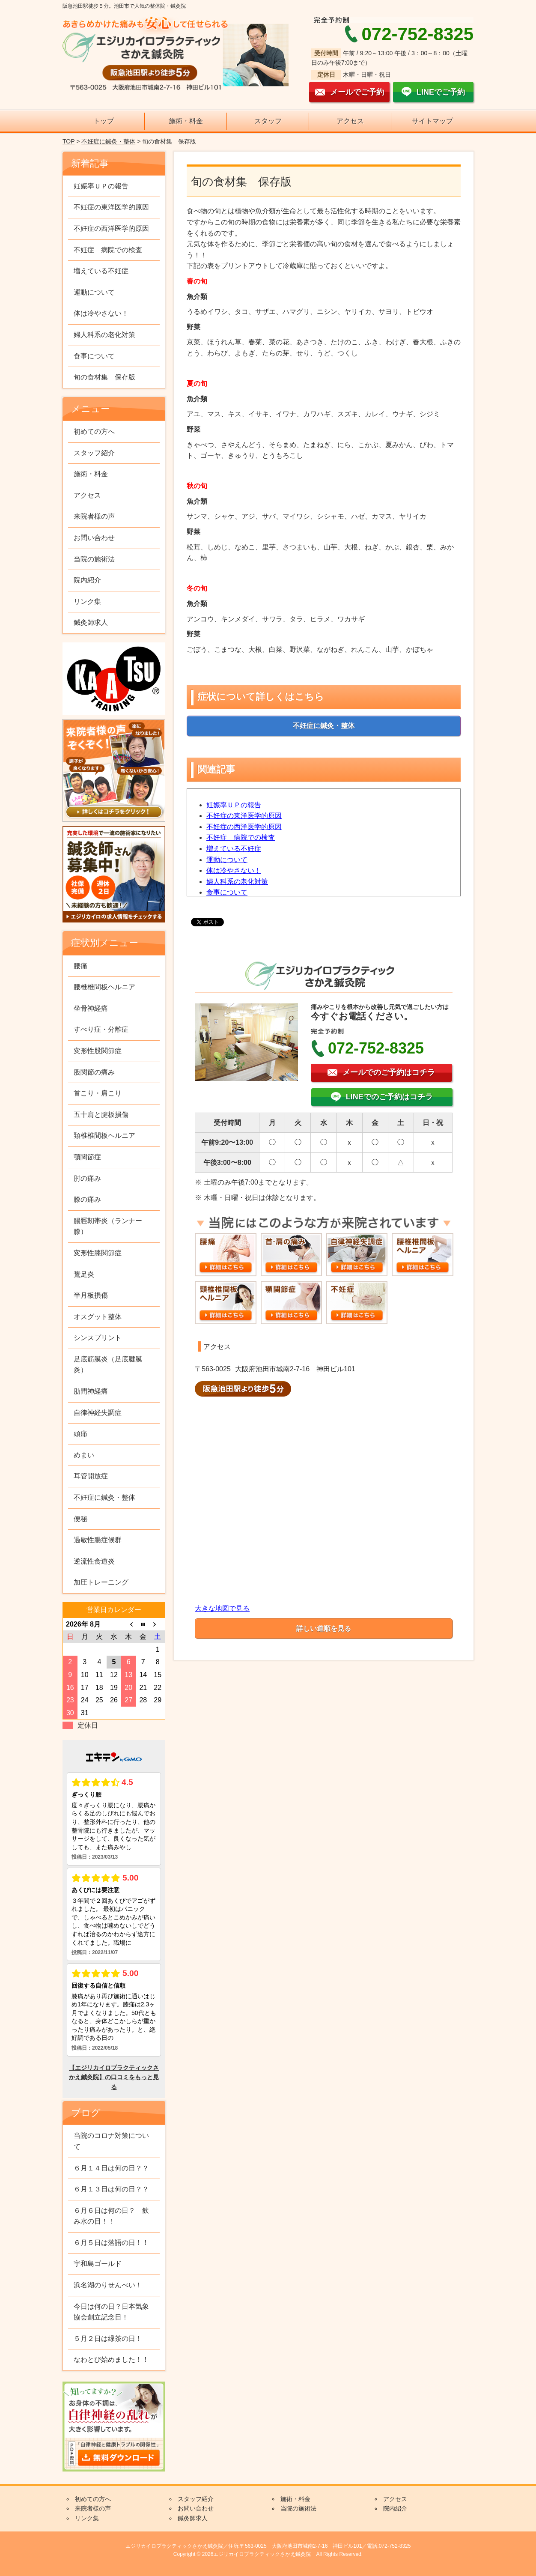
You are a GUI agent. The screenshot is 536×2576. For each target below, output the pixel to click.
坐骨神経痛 (91, 1008)
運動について (226, 859)
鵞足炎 (84, 1274)
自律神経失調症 (98, 1412)
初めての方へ (94, 431)
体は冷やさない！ (233, 870)
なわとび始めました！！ (111, 2359)
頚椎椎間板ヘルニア (104, 1135)
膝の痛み (87, 1199)
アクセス (350, 121)
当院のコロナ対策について (111, 2141)
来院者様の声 (94, 516)
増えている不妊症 (233, 848)
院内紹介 (87, 580)
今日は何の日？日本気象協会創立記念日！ (111, 2312)
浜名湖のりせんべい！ (108, 2285)
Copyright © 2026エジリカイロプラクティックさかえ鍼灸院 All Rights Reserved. (268, 2554)
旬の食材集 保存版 (104, 377)
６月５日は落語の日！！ (111, 2242)
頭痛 (80, 1433)
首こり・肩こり (98, 1093)
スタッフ (268, 121)
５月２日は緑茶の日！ (108, 2338)
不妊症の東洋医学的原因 (244, 815)
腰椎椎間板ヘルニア (104, 987)
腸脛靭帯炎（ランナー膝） (108, 1226)
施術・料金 (186, 121)
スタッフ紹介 (94, 453)
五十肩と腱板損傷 (101, 1114)
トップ (103, 121)
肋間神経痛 (91, 1391)
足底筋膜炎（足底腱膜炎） (108, 1364)
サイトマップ (432, 121)
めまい (84, 1455)
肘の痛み (87, 1178)
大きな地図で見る (222, 1608)
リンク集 (87, 601)
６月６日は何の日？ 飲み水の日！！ (111, 2216)
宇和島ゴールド (98, 2263)
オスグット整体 (98, 1316)
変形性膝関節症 (98, 1253)
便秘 (80, 1518)
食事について (226, 892)
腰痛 (80, 966)
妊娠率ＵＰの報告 (233, 805)
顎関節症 (87, 1157)
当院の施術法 (94, 559)
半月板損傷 (91, 1295)
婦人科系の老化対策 (237, 881)
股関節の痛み (94, 1072)
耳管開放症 (91, 1476)
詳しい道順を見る (323, 1628)
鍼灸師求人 (91, 622)
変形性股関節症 (98, 1050)
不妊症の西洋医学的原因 (244, 826)
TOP (68, 141)
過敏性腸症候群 (98, 1539)
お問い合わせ (94, 537)
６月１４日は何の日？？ (111, 2168)
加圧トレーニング (101, 1582)
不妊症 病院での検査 (240, 837)
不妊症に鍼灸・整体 (108, 141)
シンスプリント (98, 1337)
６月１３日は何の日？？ (111, 2189)
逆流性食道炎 (94, 1561)
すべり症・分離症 (101, 1029)
